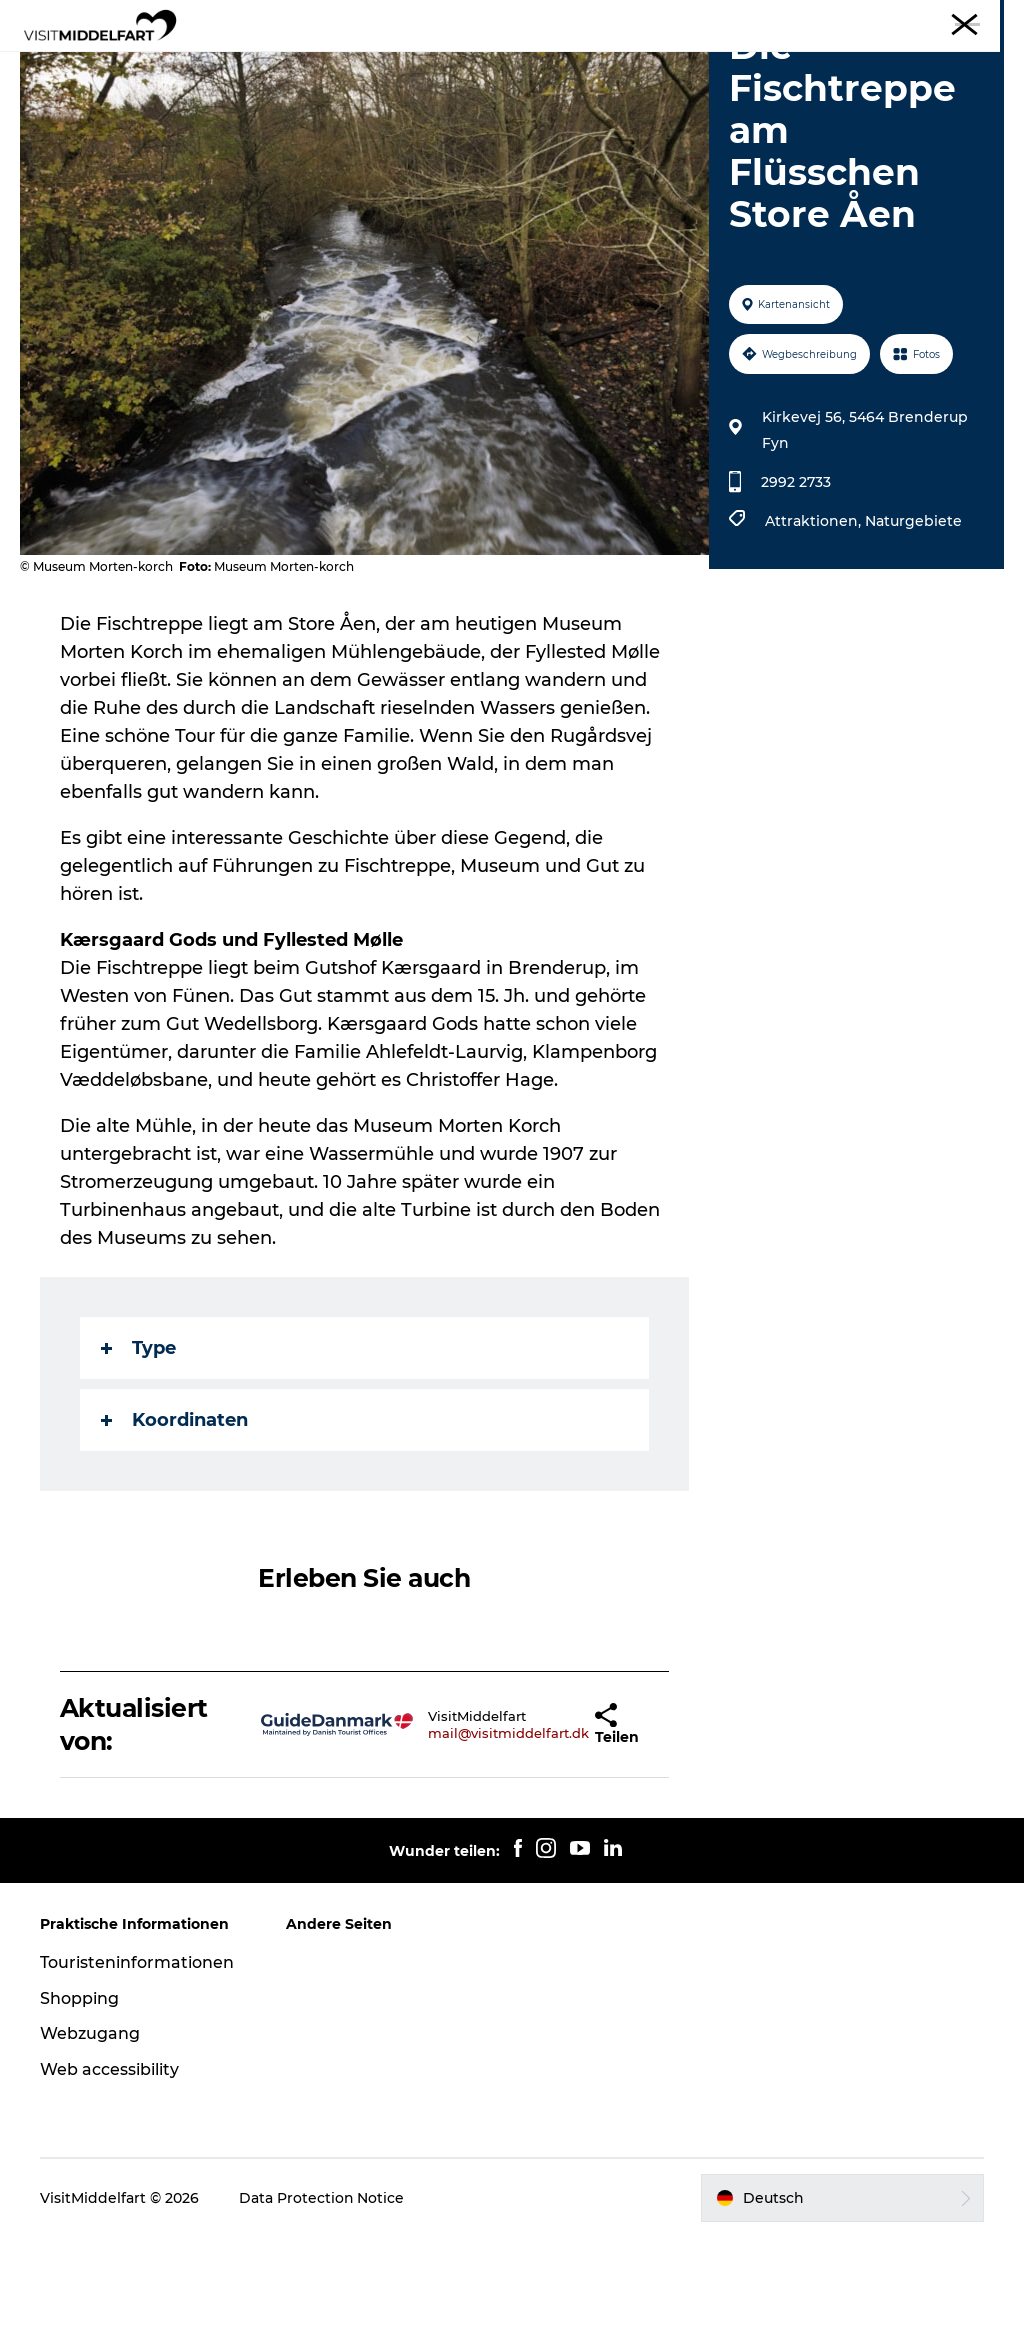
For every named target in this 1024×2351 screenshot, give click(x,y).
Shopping (79, 2111)
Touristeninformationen (137, 2075)
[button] (552, 1838)
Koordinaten (174, 1534)
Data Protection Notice (322, 2312)
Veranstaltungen (701, 64)
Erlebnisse (300, 64)
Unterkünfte (562, 64)
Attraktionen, (815, 635)
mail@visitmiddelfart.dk (457, 1846)
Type (138, 1462)
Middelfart (973, 19)
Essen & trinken (427, 64)
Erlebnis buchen (512, 85)
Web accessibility (109, 2183)
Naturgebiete (913, 635)
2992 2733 (796, 596)
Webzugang (90, 2147)
